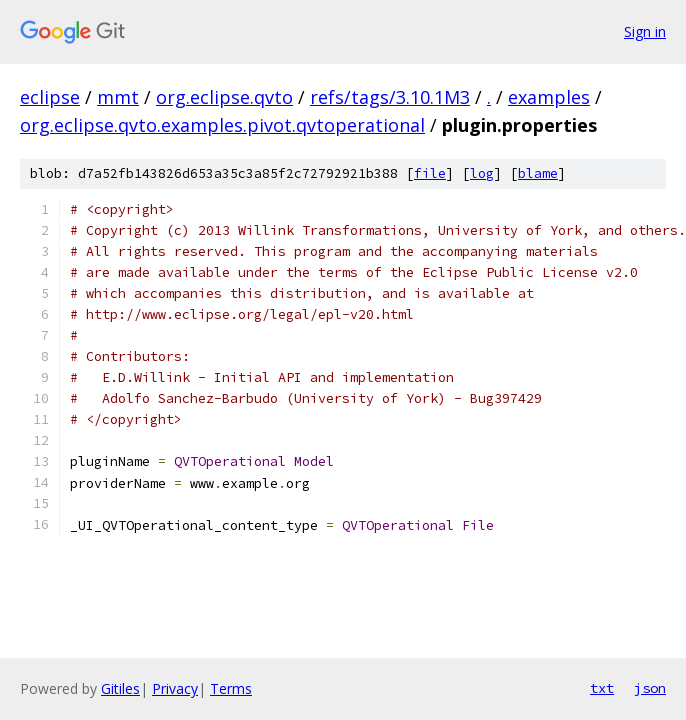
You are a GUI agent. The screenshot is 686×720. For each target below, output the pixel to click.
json (650, 688)
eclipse (50, 97)
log (482, 173)
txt (602, 688)
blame (538, 173)
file (430, 173)
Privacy (175, 688)
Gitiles (120, 688)
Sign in (645, 31)
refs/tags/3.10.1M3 (390, 97)
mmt (118, 97)
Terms (231, 688)
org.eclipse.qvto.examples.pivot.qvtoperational (222, 125)
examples (549, 97)
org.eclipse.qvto (224, 97)
